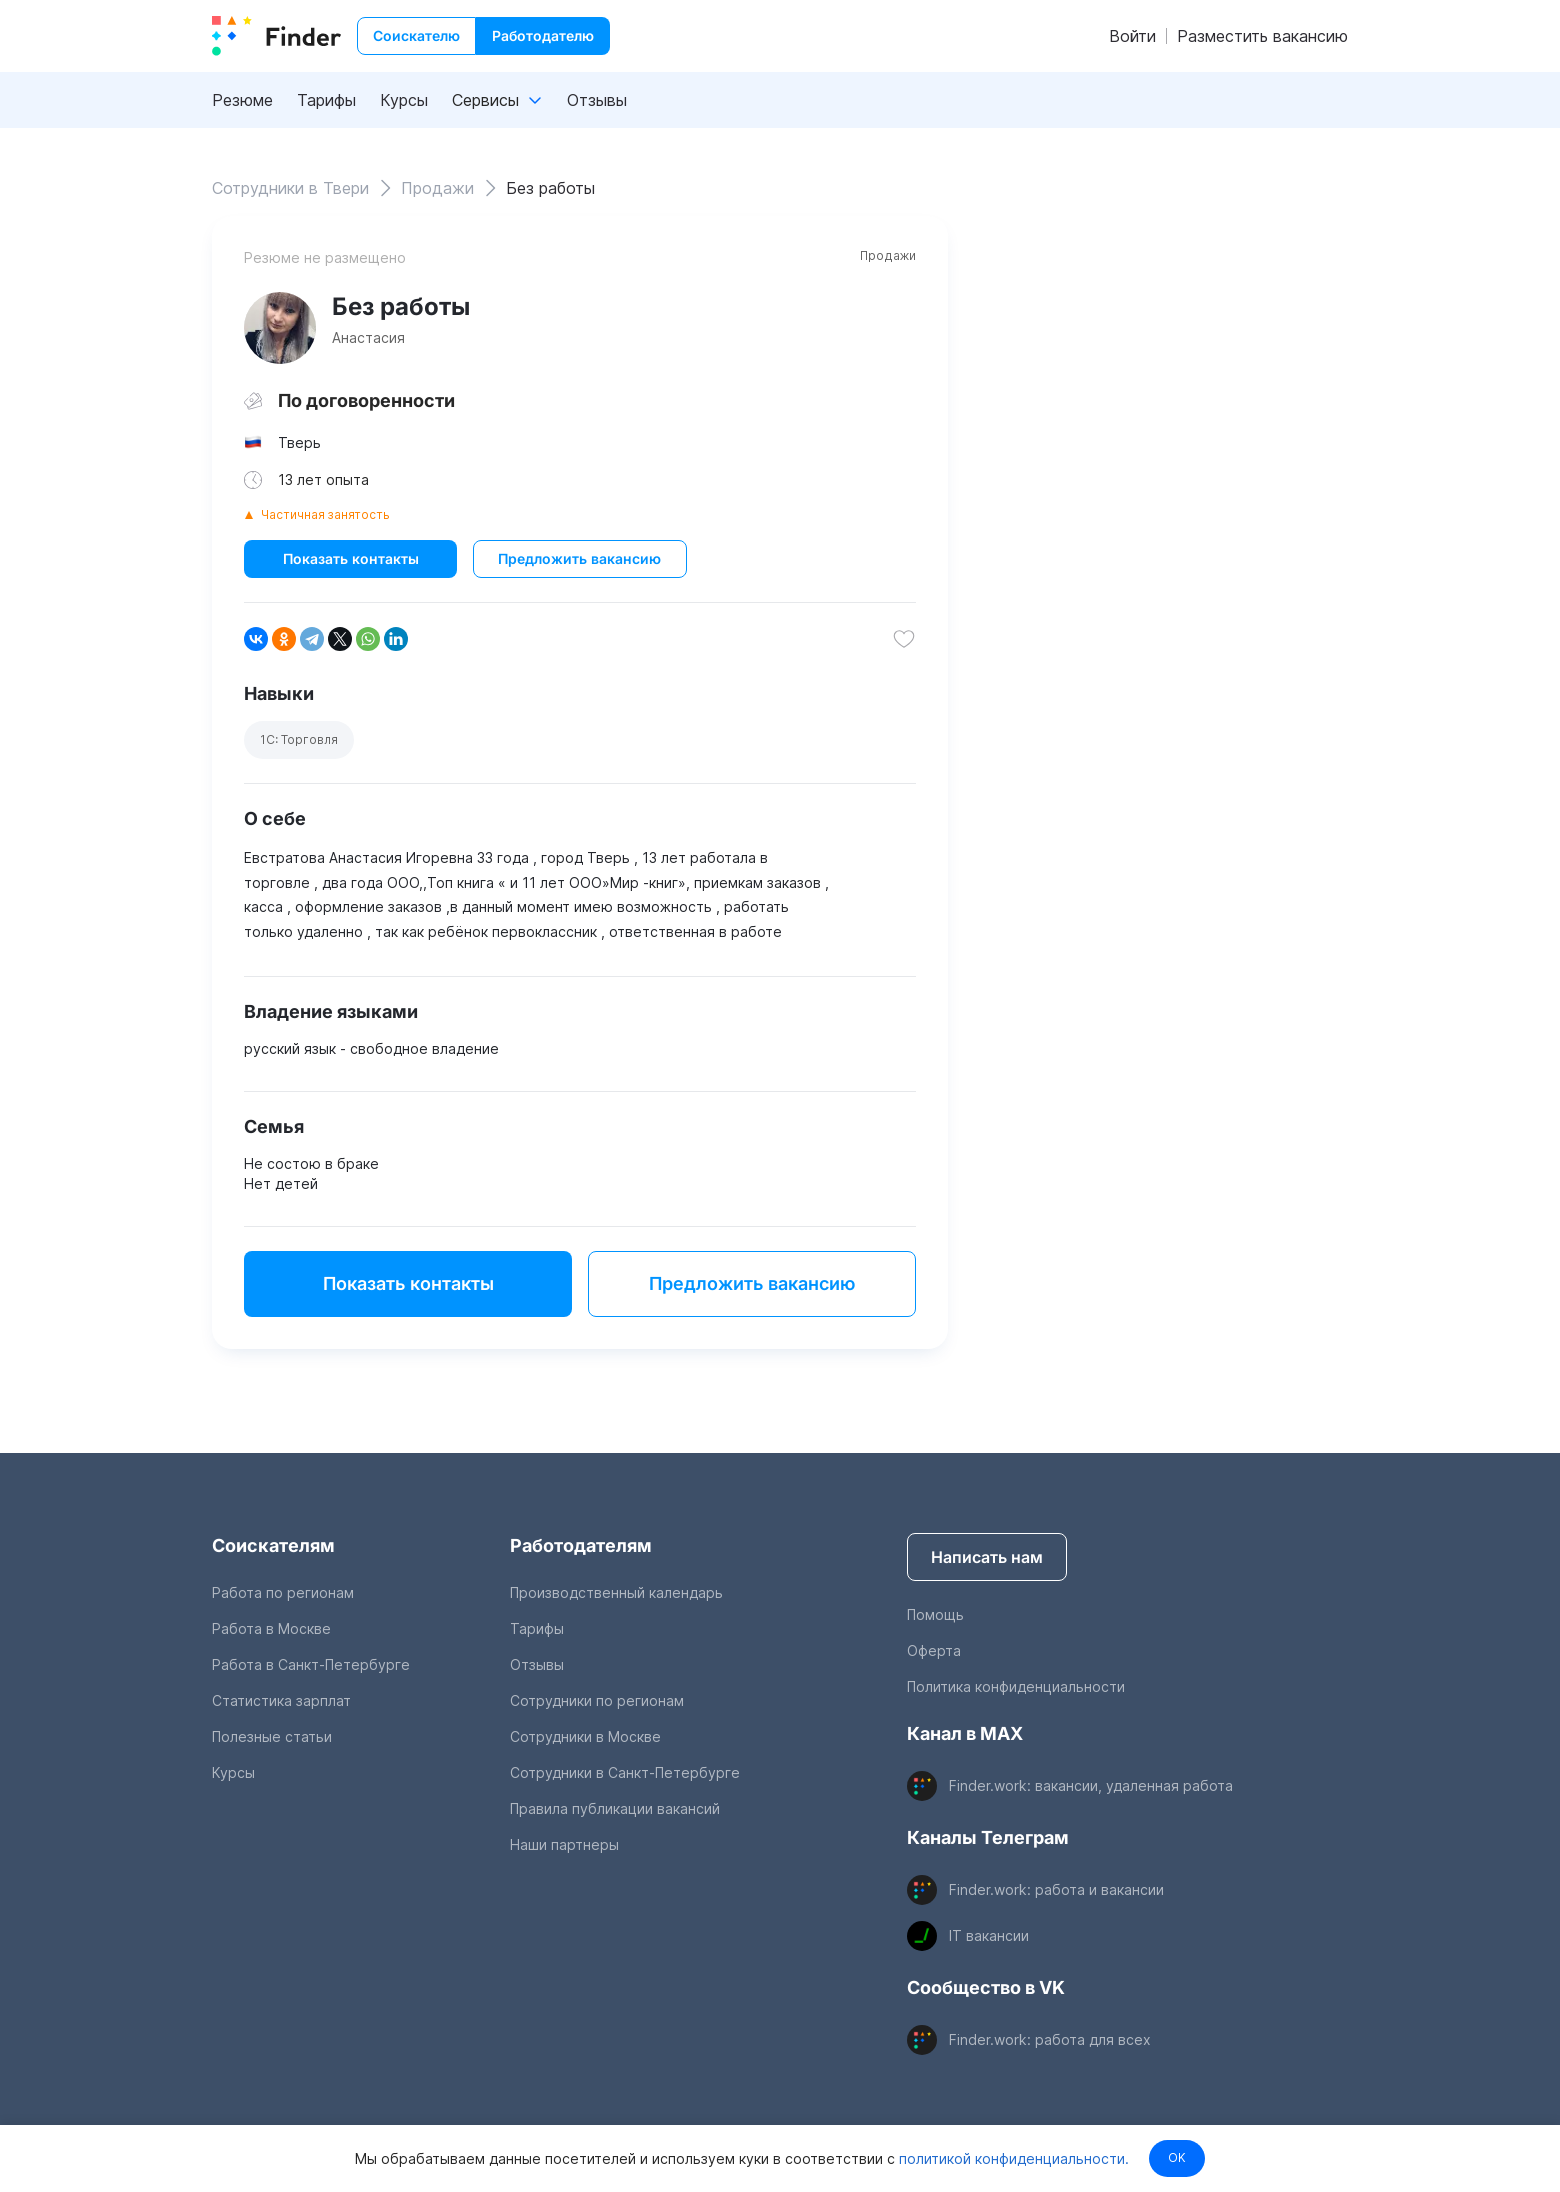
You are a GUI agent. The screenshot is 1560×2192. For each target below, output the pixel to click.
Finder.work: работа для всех (1050, 2039)
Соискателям (273, 1545)
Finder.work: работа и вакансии (1056, 1889)
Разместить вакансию (1262, 36)
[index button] (276, 36)
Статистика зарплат (281, 1700)
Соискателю (416, 35)
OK (1177, 2157)
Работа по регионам (283, 1592)
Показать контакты (351, 558)
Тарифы (326, 100)
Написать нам (987, 1557)
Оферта (934, 1650)
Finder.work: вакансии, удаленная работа (1091, 1785)
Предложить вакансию (579, 558)
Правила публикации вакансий (615, 1808)
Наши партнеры (564, 1844)
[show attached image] (280, 328)
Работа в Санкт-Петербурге (311, 1664)
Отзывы (597, 100)
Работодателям (581, 1545)
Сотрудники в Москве (585, 1736)
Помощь (935, 1614)
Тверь (299, 442)
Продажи (888, 255)
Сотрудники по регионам (597, 1700)
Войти (1132, 36)
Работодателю (543, 35)
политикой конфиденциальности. (1009, 2157)
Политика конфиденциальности (1016, 1686)
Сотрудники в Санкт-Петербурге (625, 1772)
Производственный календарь (616, 1592)
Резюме (242, 100)
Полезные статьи (272, 1736)
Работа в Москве (271, 1628)
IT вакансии (989, 1935)
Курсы (404, 100)
